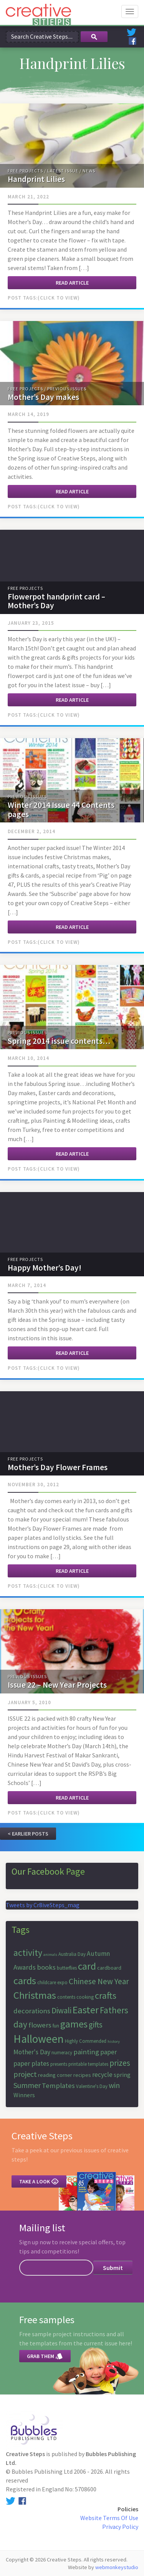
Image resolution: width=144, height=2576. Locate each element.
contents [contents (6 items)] (66, 1997)
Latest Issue (62, 171)
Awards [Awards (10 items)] (24, 1967)
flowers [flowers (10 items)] (39, 2025)
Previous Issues (66, 388)
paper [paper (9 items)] (108, 2052)
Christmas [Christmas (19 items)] (34, 1995)
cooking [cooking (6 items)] (85, 1997)
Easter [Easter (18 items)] (86, 2009)
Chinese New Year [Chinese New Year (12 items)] (99, 1981)
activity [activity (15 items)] (27, 1952)
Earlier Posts (30, 1833)
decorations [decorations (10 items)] (31, 2010)
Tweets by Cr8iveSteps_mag (42, 1905)
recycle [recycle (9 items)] (102, 2074)
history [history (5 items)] (114, 2041)
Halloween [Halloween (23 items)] (38, 2039)
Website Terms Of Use (109, 2518)
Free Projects (25, 171)
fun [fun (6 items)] (56, 2025)
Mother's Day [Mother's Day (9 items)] (31, 2052)
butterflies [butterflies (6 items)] (67, 1968)
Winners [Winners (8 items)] (24, 2095)
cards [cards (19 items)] (24, 1980)
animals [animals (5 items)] (50, 1954)
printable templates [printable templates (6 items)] (88, 2064)
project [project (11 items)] (25, 2074)
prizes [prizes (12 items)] (119, 2063)
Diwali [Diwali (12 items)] (61, 2010)
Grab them (45, 2356)
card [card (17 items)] (87, 1966)
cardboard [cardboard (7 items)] (109, 1967)
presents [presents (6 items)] (58, 2064)
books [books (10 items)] (46, 1967)
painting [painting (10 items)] (86, 2051)
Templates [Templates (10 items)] (58, 2085)
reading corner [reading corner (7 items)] (55, 2075)
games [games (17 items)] (74, 2024)
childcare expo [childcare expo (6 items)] (52, 1982)
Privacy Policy (120, 2526)
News (89, 171)
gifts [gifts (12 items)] (96, 2024)
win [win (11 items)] (114, 2085)
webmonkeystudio (116, 2567)
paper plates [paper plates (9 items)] (31, 2063)
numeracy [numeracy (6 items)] (61, 2052)
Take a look (39, 2181)
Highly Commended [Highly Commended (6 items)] (85, 2041)
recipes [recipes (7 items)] (82, 2075)
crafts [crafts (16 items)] (105, 1995)
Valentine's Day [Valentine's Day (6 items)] (92, 2086)
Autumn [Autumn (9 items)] (98, 1953)
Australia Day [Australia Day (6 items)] (72, 1954)
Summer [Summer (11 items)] (27, 2085)
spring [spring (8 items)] (122, 2074)
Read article (72, 282)
